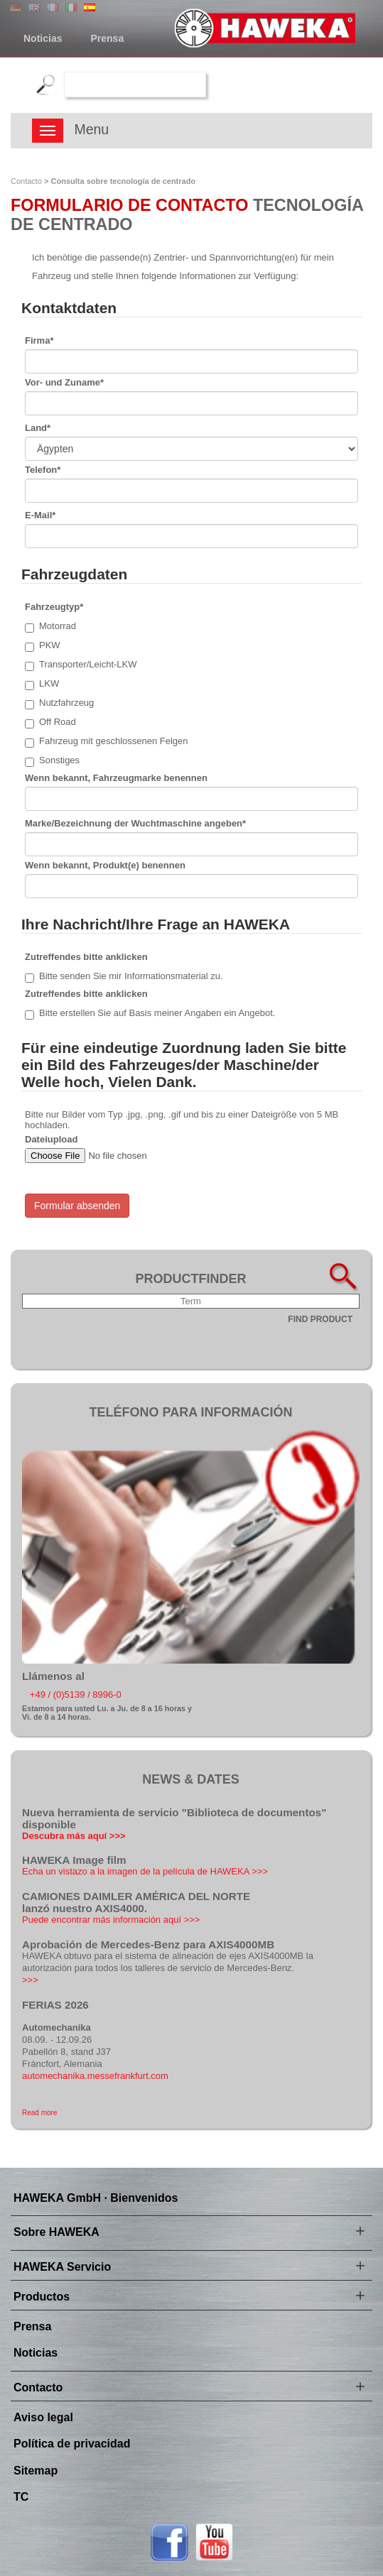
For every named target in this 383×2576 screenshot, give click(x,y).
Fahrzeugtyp (54, 606)
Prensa (107, 38)
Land (37, 427)
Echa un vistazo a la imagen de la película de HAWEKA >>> (145, 1871)
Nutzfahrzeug (59, 703)
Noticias (42, 38)
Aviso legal (43, 2417)
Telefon (42, 469)
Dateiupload (51, 1139)
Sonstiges (52, 761)
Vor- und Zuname (64, 382)
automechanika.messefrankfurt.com (95, 2075)
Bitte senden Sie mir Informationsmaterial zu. (124, 977)
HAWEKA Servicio (62, 2267)
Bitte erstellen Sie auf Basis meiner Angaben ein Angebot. (150, 1014)
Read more (39, 2113)
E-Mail (40, 515)
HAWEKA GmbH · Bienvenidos (96, 2198)
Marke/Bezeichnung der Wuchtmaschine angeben (135, 823)
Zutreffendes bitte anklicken (86, 956)
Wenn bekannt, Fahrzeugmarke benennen (116, 778)
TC (21, 2497)
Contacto (26, 181)
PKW (42, 646)
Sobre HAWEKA (56, 2232)
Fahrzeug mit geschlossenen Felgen (106, 742)
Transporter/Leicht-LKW (81, 665)
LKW (42, 684)
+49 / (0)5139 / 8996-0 (76, 1694)
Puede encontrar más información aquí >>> (111, 1919)
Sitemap (36, 2471)
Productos (42, 2297)
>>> (30, 1980)
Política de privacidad (72, 2444)
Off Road (50, 722)
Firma (39, 340)
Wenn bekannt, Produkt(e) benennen (105, 865)
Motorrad (50, 627)
